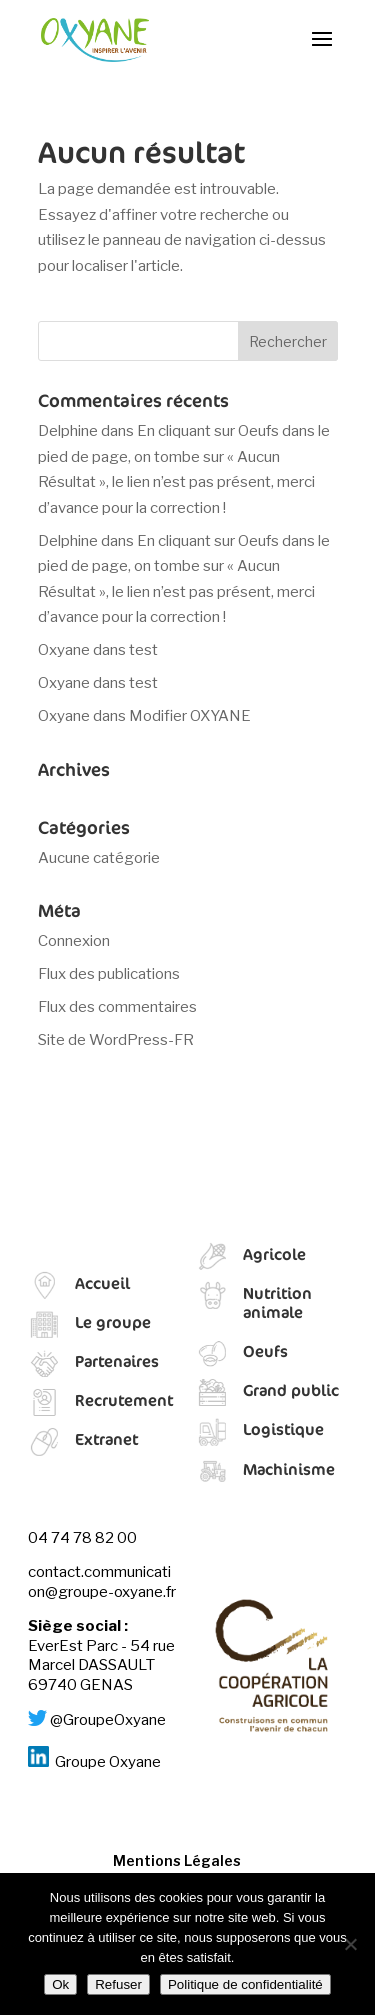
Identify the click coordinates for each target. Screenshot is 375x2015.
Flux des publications (109, 974)
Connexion (74, 941)
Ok (60, 1984)
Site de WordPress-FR (116, 1040)
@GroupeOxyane (108, 1721)
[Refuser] (350, 1944)
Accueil (102, 1283)
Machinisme (289, 1469)
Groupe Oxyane (108, 1762)
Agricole (274, 1254)
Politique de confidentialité (245, 1984)
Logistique (283, 1429)
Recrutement (124, 1400)
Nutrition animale (277, 1302)
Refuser (118, 1984)
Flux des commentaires (117, 1007)
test (143, 650)
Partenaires (117, 1361)
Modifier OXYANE (190, 716)
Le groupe (113, 1322)
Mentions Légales (177, 1860)
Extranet (106, 1439)
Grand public (291, 1390)
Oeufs (265, 1351)
